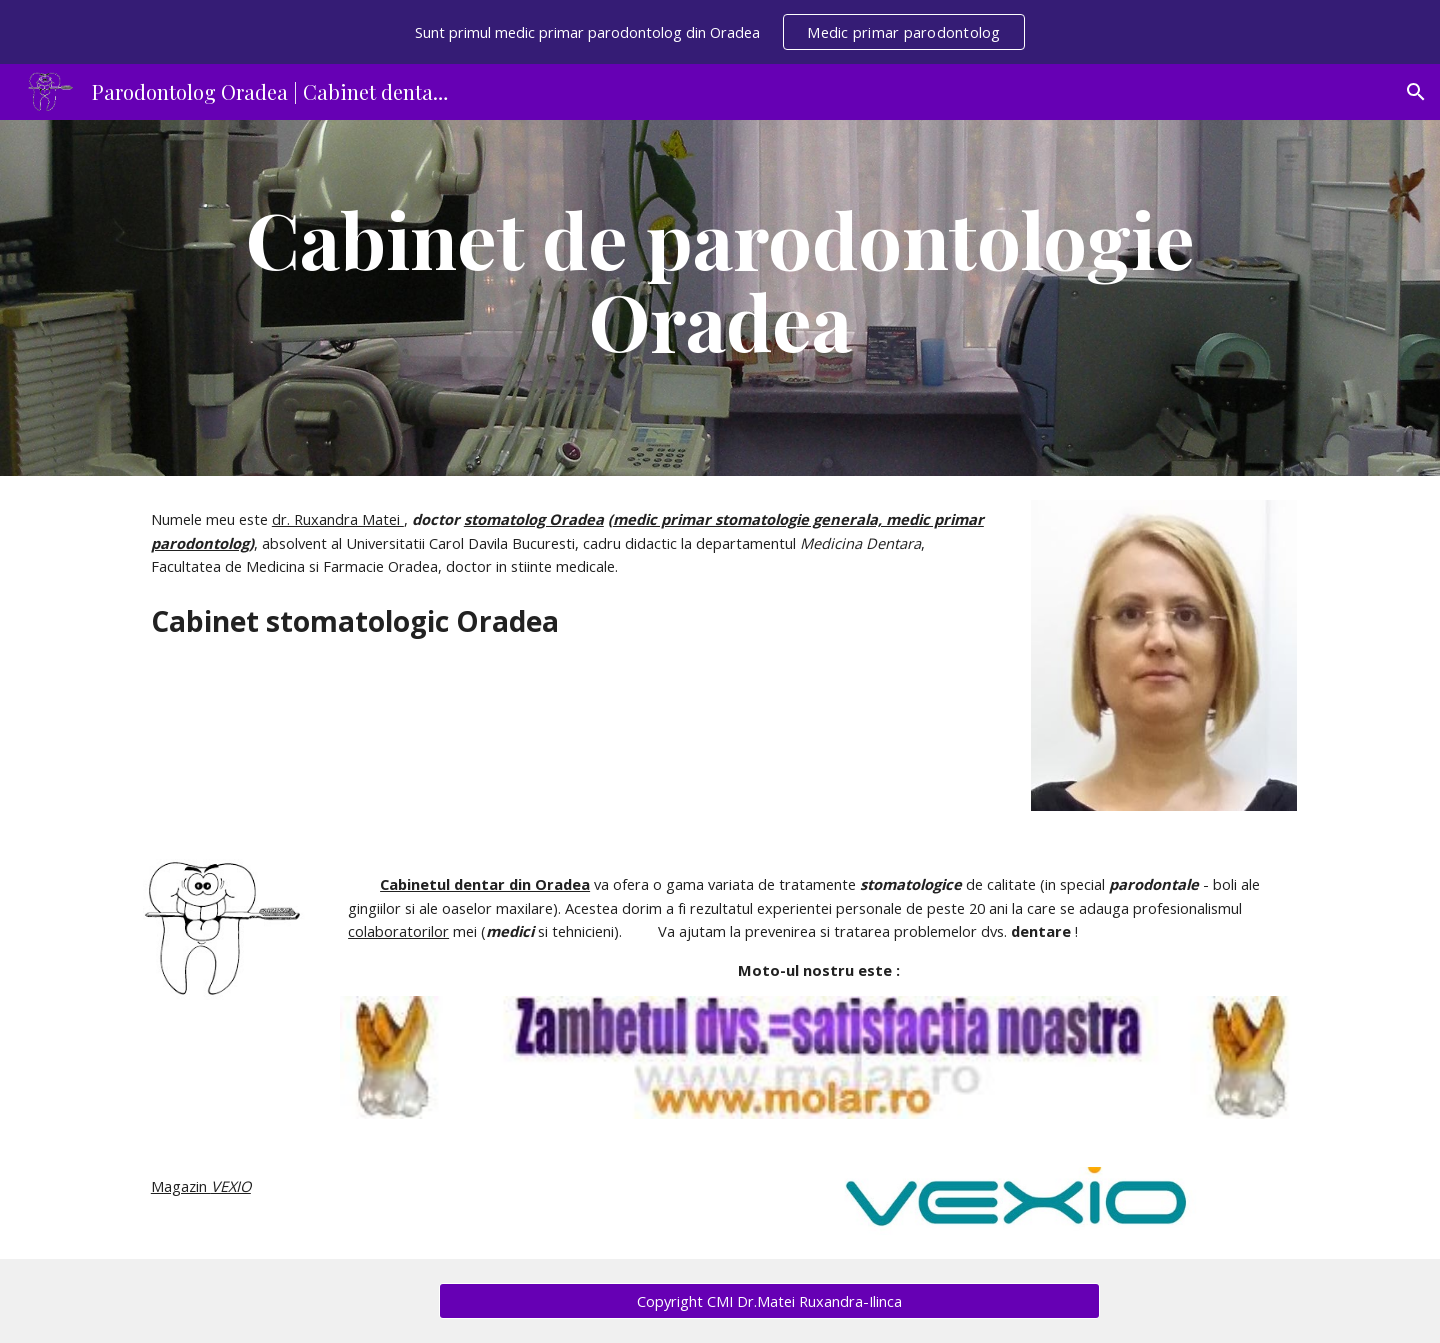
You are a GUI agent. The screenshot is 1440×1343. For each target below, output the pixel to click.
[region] (720, 32)
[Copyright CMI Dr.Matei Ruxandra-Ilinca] (769, 1301)
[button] (1416, 92)
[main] (720, 298)
